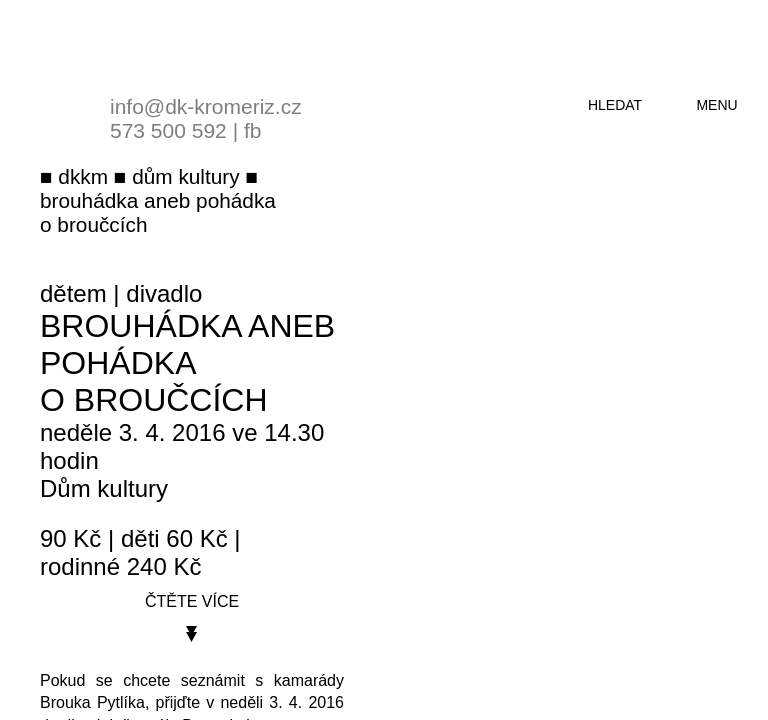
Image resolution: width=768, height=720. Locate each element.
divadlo (164, 293)
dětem (73, 293)
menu (716, 105)
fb (253, 130)
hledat (615, 105)
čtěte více (192, 601)
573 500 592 (168, 130)
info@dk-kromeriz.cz (206, 106)
